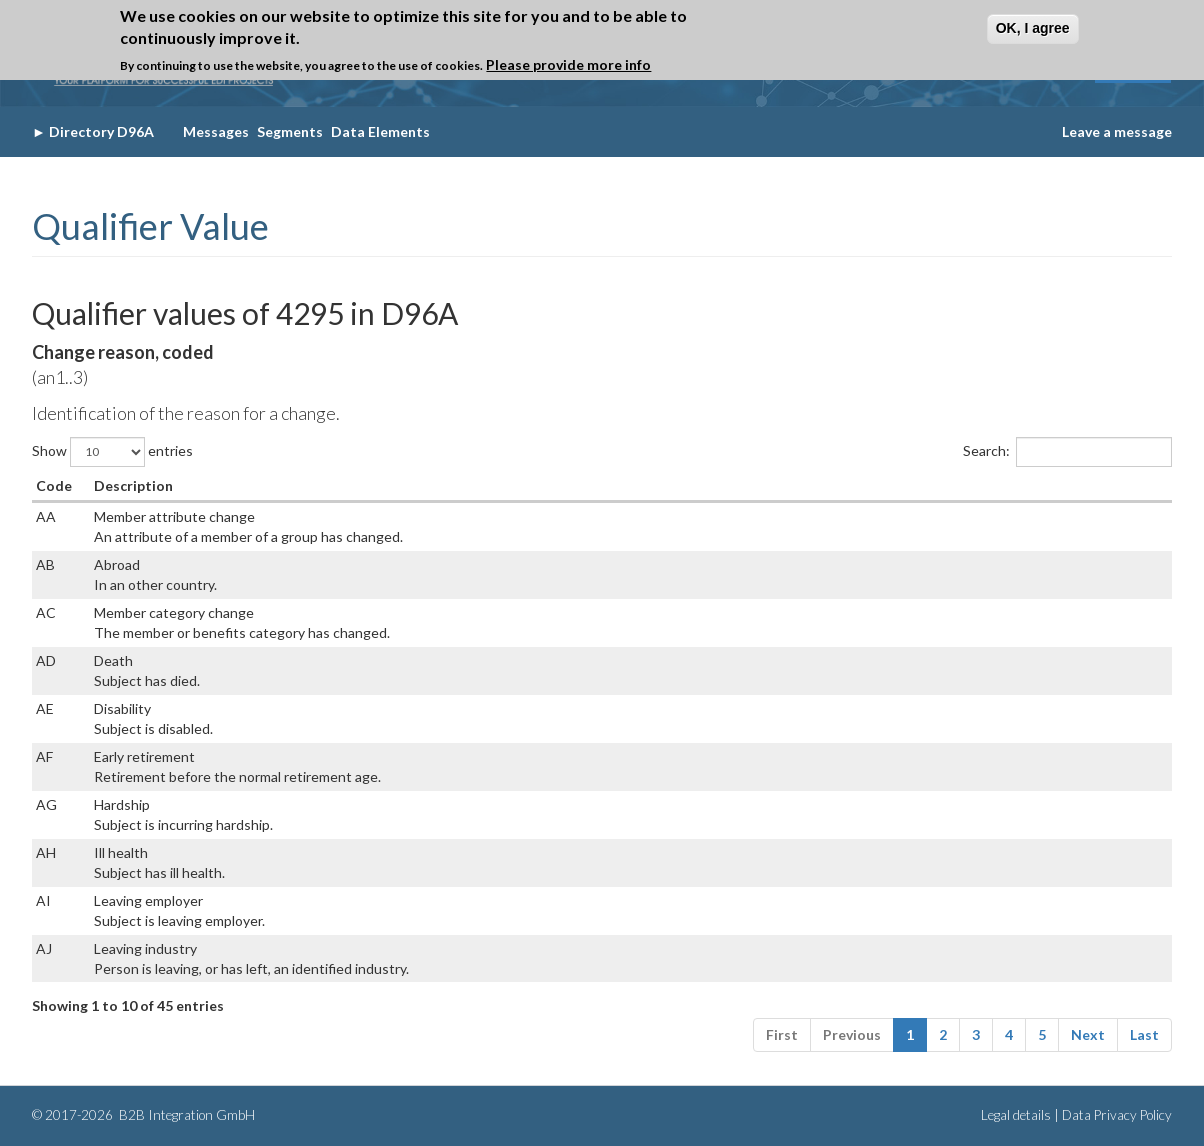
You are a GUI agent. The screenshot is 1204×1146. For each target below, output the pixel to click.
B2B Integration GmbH (185, 1115)
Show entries (112, 452)
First (782, 1034)
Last (1144, 1034)
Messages (216, 131)
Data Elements (380, 131)
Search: (1067, 452)
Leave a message (1117, 131)
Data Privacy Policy (1117, 1115)
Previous (852, 1034)
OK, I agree (1033, 26)
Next (1088, 1034)
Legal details (1016, 1115)
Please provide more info (568, 62)
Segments (290, 131)
